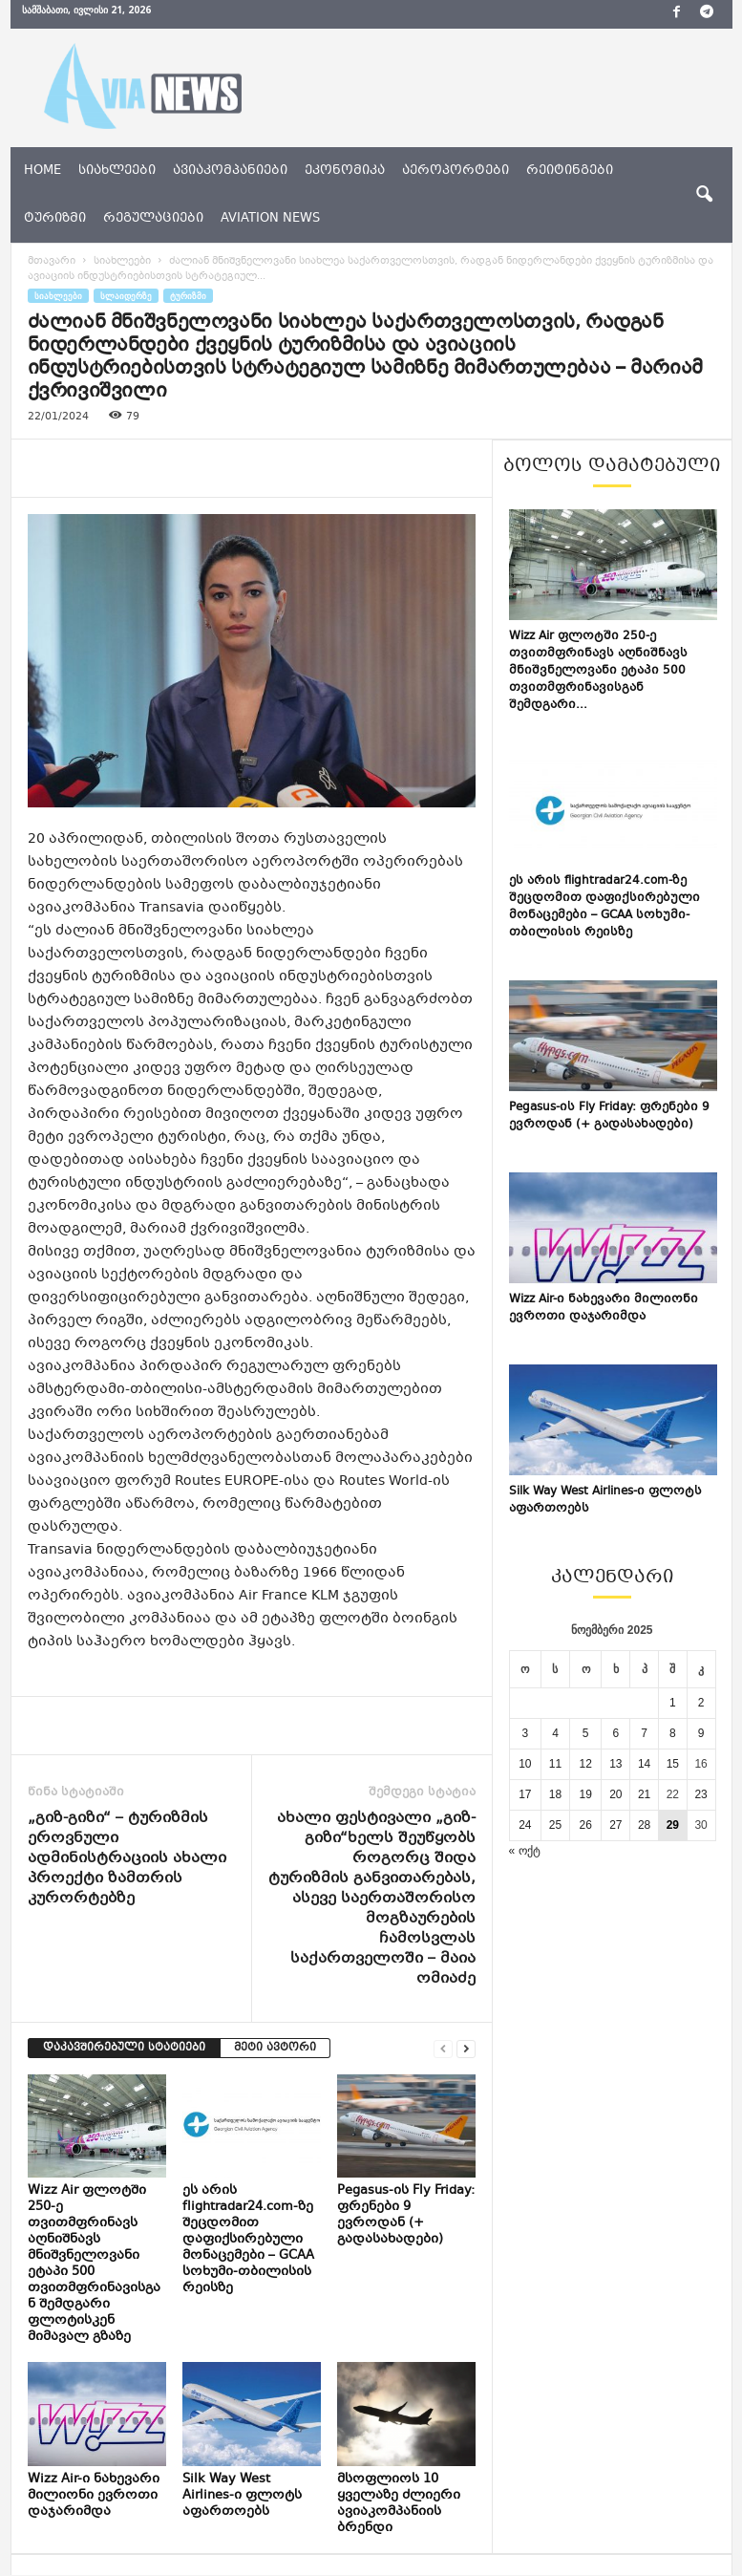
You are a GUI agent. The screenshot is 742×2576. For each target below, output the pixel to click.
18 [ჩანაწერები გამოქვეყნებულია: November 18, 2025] (555, 1794)
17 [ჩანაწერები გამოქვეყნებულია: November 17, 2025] (525, 1794)
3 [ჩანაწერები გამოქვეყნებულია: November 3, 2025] (524, 1733)
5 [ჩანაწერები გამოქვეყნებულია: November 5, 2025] (586, 1733)
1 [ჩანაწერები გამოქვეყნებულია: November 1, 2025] (672, 1702)
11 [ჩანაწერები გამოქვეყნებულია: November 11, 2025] (555, 1764)
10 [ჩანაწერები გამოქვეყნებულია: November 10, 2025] (525, 1764)
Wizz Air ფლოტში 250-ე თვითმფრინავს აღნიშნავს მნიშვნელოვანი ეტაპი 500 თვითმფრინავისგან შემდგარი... (598, 671)
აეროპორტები (455, 171)
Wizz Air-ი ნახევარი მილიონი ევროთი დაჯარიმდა (93, 2496)
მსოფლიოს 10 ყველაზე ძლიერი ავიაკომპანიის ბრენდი (398, 2504)
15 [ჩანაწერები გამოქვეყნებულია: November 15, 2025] (673, 1764)
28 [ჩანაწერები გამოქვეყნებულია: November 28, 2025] (644, 1825)
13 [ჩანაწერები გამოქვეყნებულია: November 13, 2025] (615, 1764)
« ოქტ (525, 1850)
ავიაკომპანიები (230, 171)
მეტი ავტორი (275, 2048)
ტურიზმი (55, 218)
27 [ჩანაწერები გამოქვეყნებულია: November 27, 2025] (615, 1825)
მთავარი (51, 261)
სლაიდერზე (126, 296)
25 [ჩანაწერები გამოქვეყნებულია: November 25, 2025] (555, 1825)
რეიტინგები (569, 171)
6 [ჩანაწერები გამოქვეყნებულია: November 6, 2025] (616, 1733)
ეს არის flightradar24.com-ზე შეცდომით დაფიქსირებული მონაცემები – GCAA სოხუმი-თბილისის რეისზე (248, 2239)
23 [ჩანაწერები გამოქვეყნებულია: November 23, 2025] (700, 1794)
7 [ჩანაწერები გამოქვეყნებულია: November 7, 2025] (644, 1733)
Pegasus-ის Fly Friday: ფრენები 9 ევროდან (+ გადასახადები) (406, 2215)
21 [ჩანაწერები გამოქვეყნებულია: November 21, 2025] (644, 1794)
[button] (704, 195)
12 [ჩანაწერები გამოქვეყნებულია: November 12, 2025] (585, 1764)
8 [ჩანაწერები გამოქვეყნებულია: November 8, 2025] (672, 1733)
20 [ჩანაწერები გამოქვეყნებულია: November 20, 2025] (615, 1794)
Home (42, 171)
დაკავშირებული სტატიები (124, 2048)
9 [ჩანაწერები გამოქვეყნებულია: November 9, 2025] (701, 1733)
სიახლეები (117, 171)
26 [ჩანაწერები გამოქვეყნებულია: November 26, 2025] (585, 1825)
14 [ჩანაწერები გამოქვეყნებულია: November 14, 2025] (644, 1764)
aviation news (270, 218)
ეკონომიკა (345, 171)
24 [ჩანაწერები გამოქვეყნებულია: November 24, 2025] (525, 1825)
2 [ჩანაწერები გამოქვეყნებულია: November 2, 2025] (701, 1702)
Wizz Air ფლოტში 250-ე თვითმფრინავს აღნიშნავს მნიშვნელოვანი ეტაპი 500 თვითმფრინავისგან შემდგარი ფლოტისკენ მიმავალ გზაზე (94, 2264)
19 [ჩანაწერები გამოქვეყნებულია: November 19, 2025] (585, 1794)
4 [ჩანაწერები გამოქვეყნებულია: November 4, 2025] (555, 1733)
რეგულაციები (153, 218)
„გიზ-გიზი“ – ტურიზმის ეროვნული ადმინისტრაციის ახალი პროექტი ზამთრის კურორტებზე (127, 1859)
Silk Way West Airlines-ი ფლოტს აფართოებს (242, 2496)
